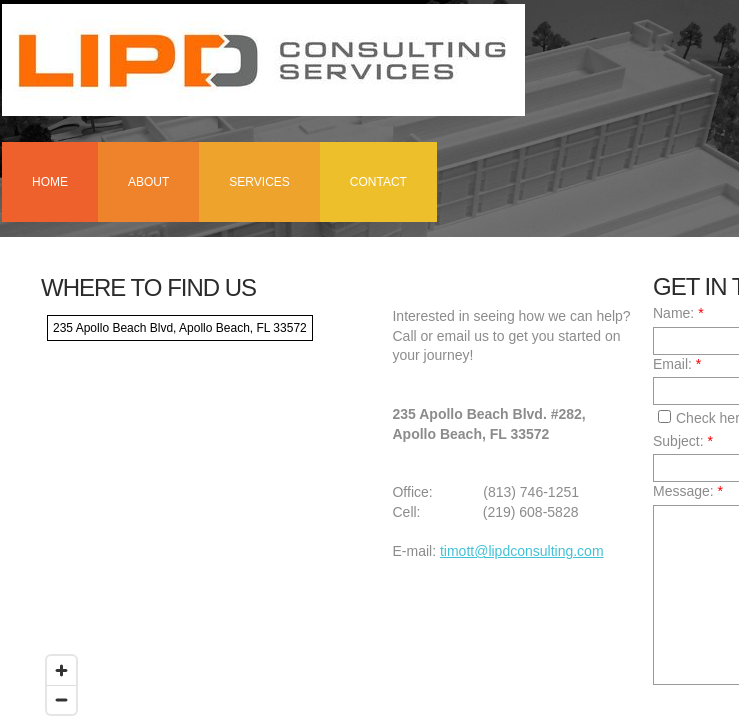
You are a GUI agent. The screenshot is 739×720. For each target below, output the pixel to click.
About (148, 182)
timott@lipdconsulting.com (522, 551)
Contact (378, 182)
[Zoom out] (61, 699)
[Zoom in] (61, 670)
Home (50, 182)
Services (259, 182)
